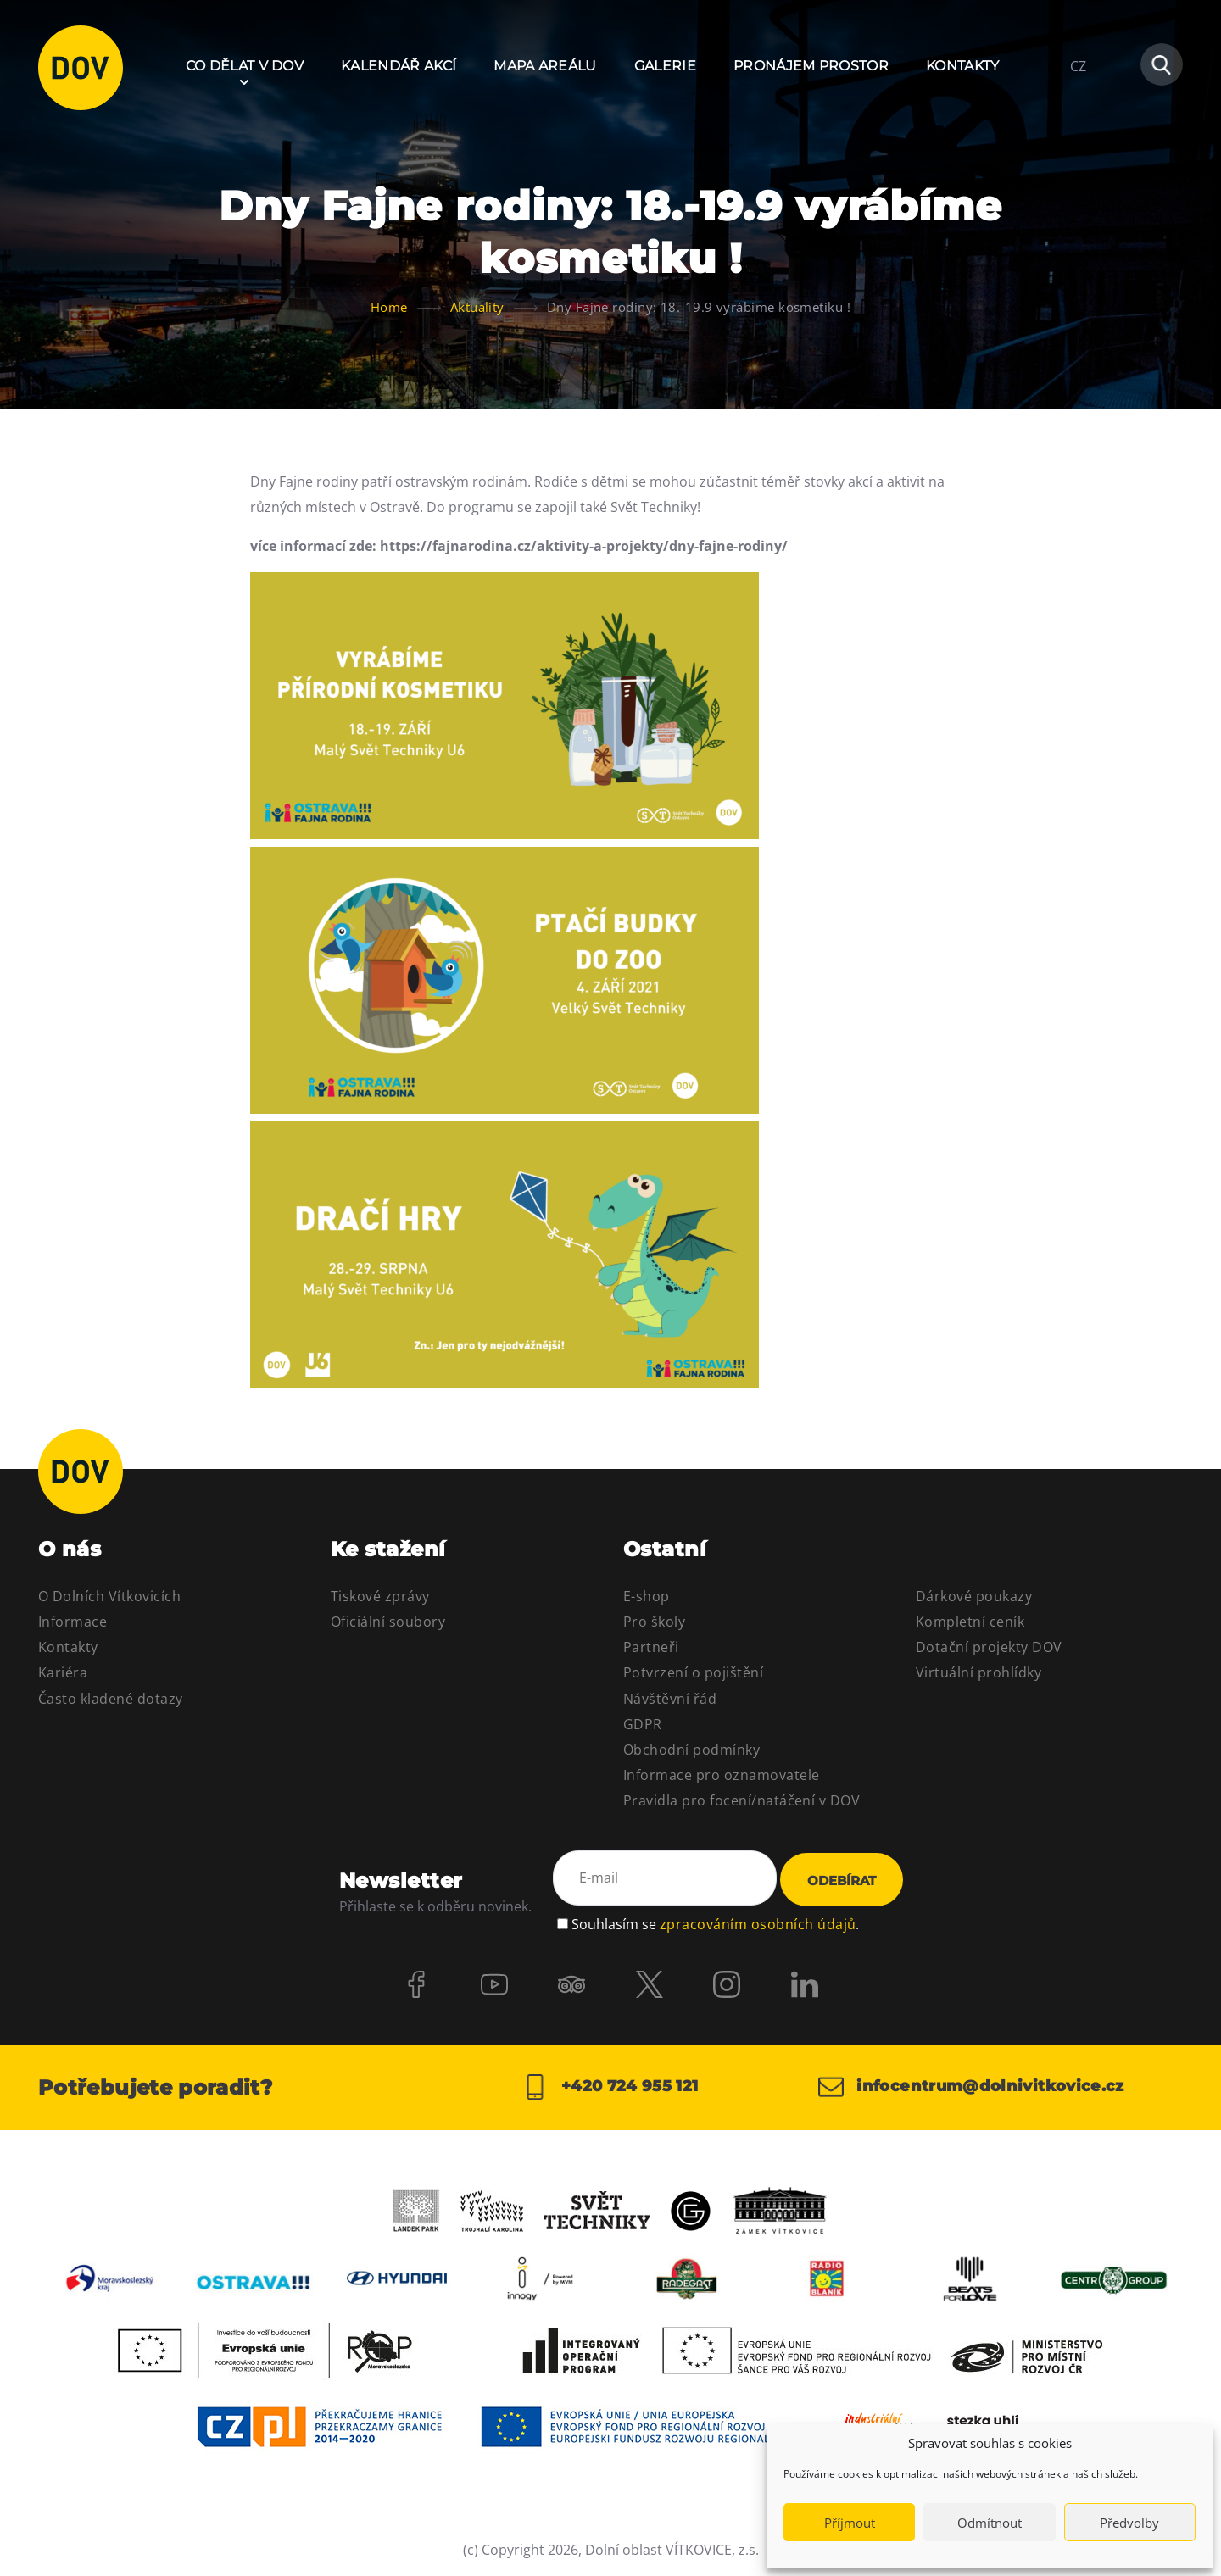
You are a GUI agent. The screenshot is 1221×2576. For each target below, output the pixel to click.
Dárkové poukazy (974, 1596)
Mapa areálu (545, 66)
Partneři (651, 1647)
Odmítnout (989, 2522)
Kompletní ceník (970, 1621)
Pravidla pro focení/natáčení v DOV (741, 1800)
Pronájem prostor (811, 66)
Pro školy (654, 1621)
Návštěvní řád (669, 1698)
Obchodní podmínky (691, 1749)
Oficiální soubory (388, 1621)
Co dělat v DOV (245, 66)
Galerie (665, 66)
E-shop (646, 1596)
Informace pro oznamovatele (721, 1775)
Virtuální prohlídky (978, 1672)
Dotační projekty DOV (989, 1647)
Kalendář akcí (398, 66)
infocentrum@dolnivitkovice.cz (971, 2087)
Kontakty (963, 66)
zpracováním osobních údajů (758, 1923)
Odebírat (841, 1880)
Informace (72, 1621)
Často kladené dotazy (110, 1698)
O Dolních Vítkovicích (109, 1596)
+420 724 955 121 (610, 2087)
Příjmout (849, 2522)
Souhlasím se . (715, 1923)
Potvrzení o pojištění (693, 1672)
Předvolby (1129, 2522)
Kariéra (62, 1672)
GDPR (642, 1724)
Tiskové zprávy (380, 1596)
